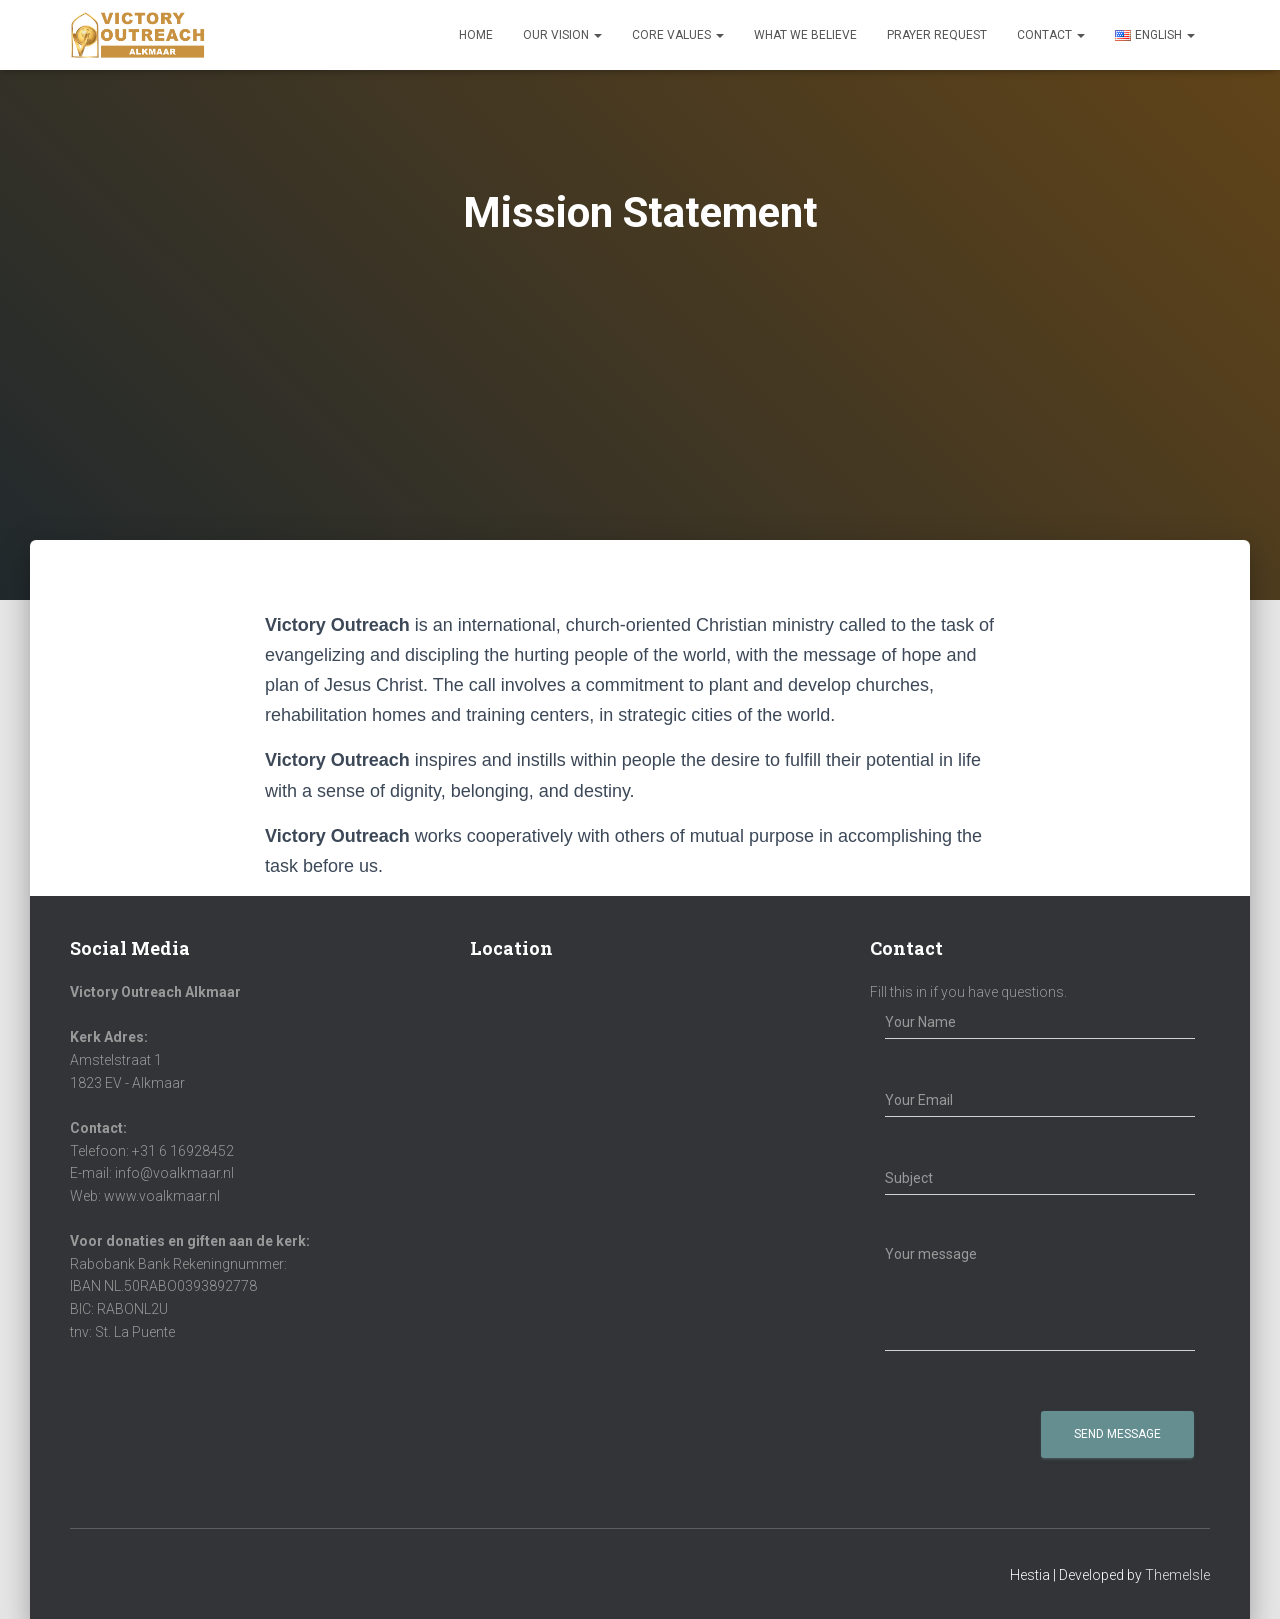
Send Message (1117, 1434)
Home (476, 35)
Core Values (678, 35)
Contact (1051, 35)
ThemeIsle (1177, 1575)
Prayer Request (937, 35)
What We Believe (805, 35)
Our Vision (562, 35)
